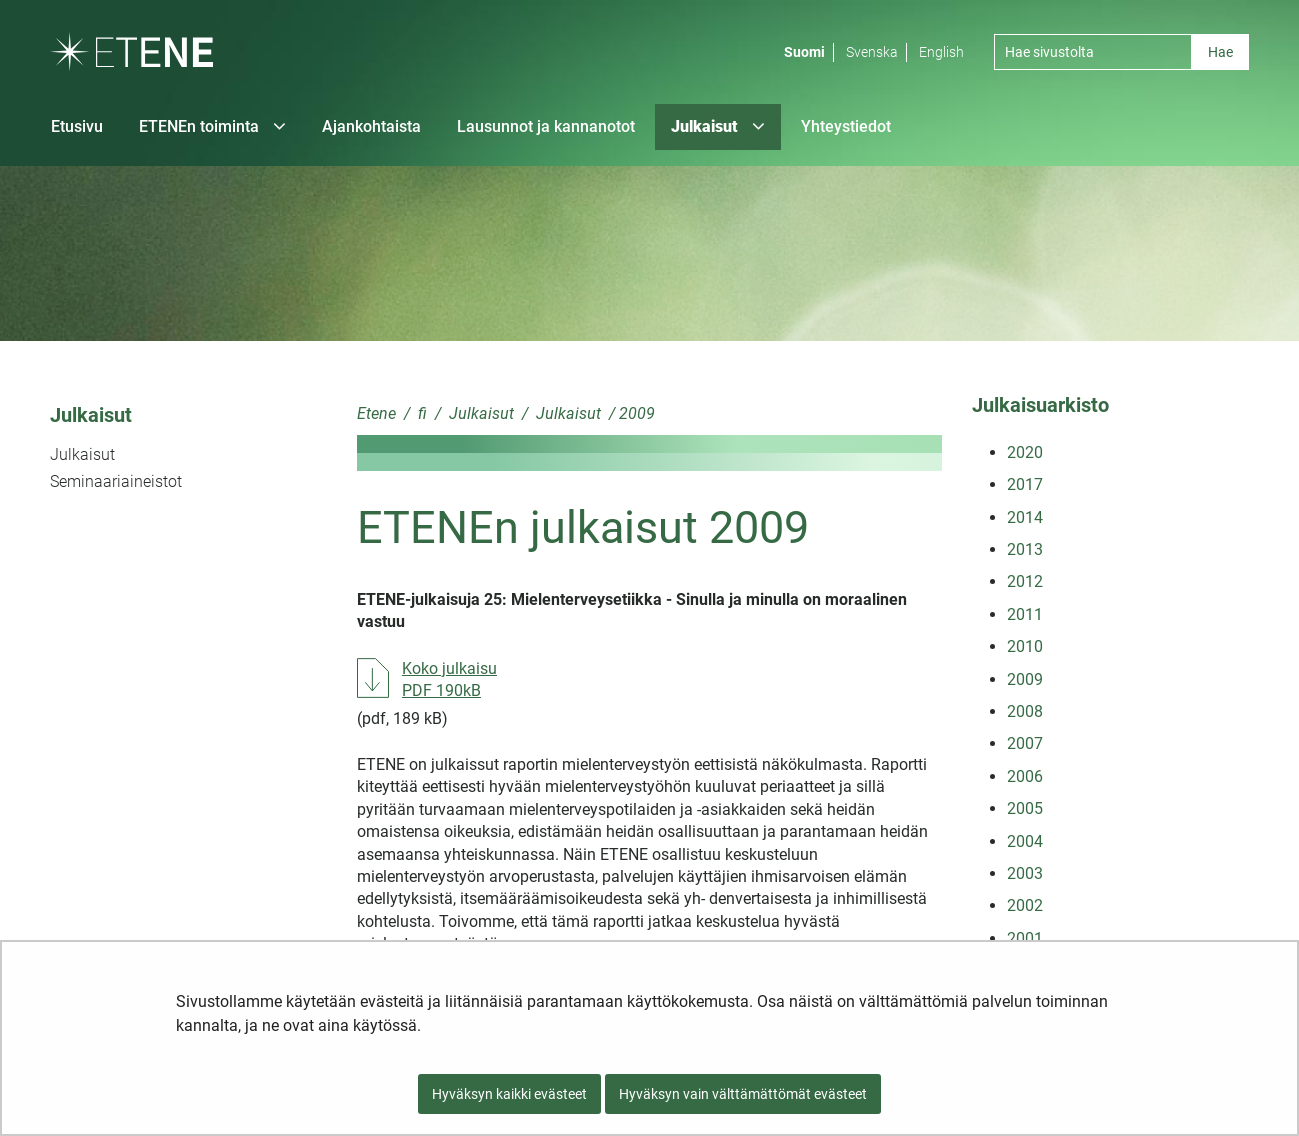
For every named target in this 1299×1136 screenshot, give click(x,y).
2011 (1025, 614)
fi (420, 413)
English (941, 52)
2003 (1025, 873)
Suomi (804, 52)
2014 (1025, 517)
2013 (1025, 549)
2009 (1025, 679)
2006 (1025, 776)
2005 (1025, 808)
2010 (1025, 646)
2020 (1025, 452)
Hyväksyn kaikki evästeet (509, 1094)
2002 (1025, 905)
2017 (1025, 484)
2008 (1025, 711)
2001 (1025, 938)
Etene (376, 413)
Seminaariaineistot (116, 481)
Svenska (872, 52)
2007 (1025, 743)
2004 (1025, 841)
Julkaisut (91, 415)
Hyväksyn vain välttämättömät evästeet (743, 1094)
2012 (1025, 581)
